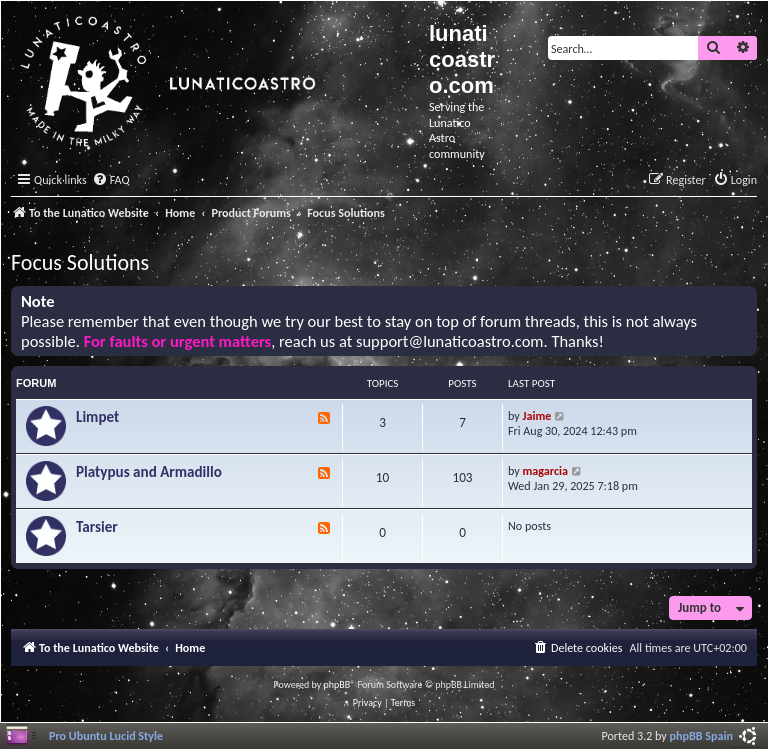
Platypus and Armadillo (149, 472)
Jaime (537, 415)
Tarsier (97, 527)
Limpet (97, 417)
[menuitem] (111, 180)
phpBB (337, 684)
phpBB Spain (701, 735)
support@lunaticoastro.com (450, 341)
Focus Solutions (80, 262)
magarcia (545, 470)
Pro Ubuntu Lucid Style (106, 735)
